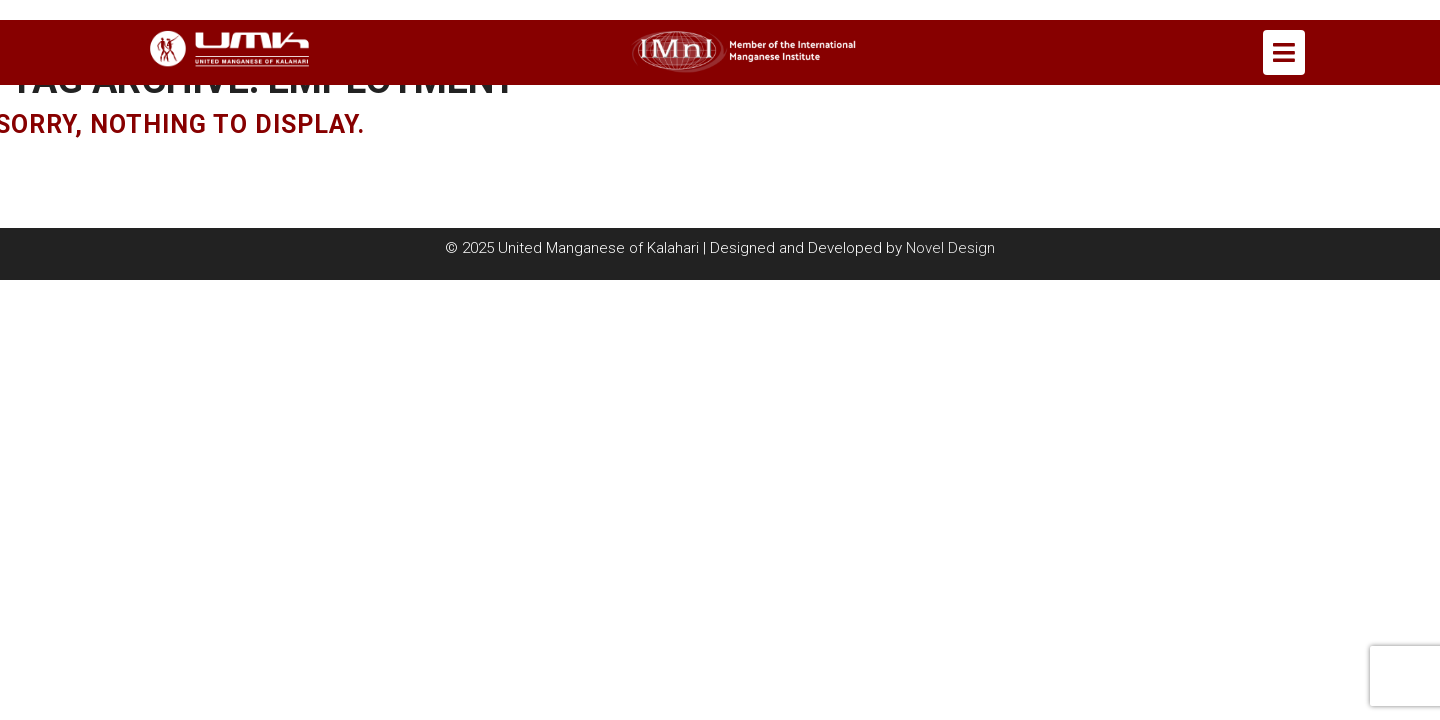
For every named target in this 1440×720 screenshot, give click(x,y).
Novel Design (950, 248)
